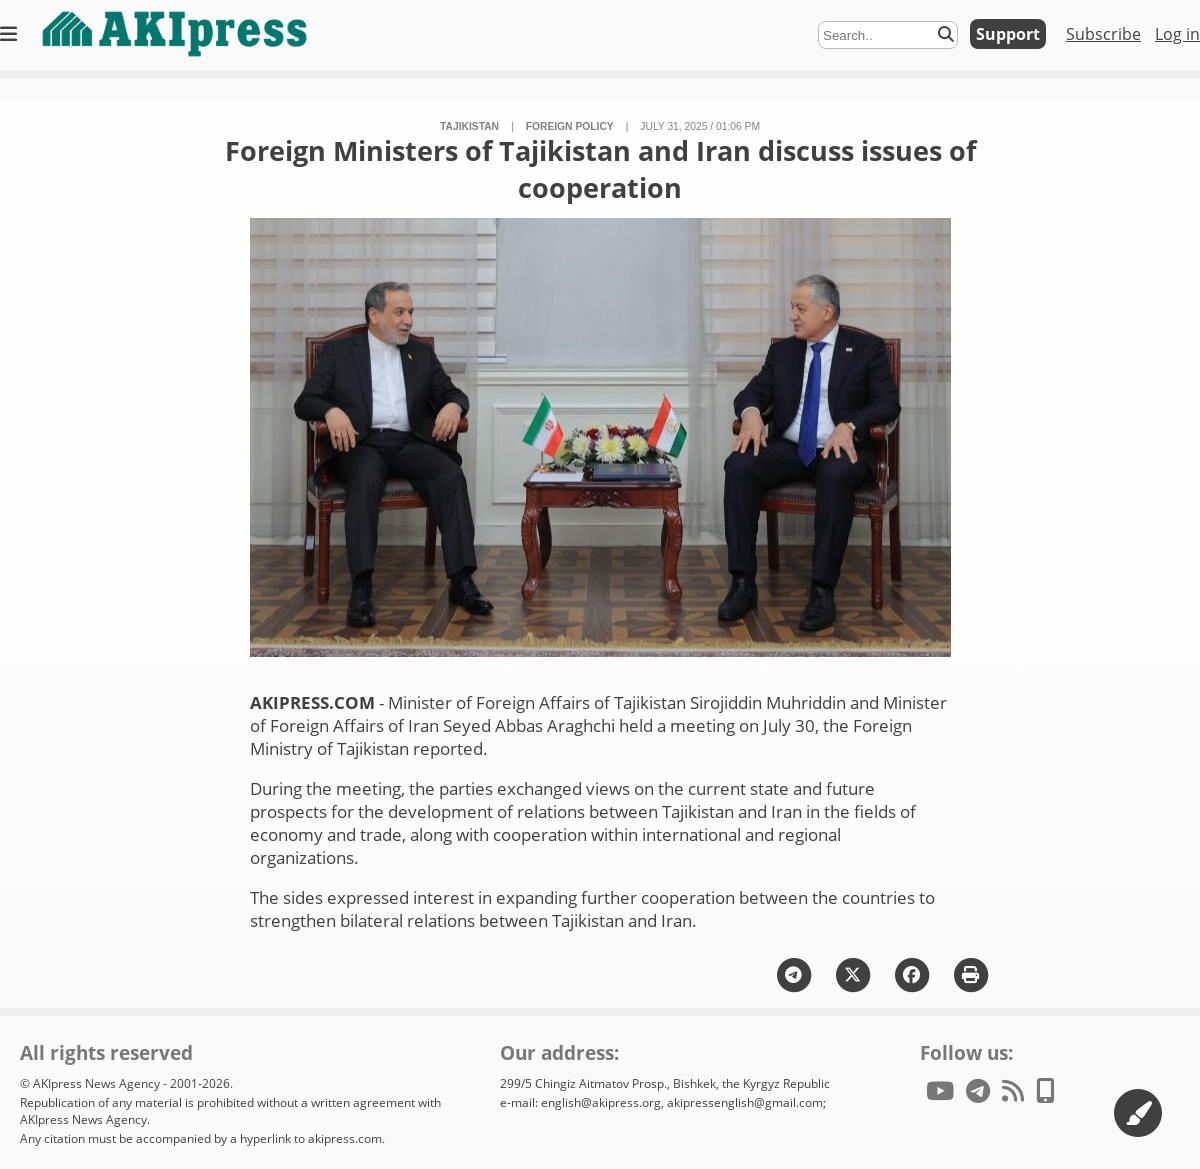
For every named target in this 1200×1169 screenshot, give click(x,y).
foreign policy (570, 126)
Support (1008, 34)
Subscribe (1103, 34)
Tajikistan (469, 126)
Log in (1177, 34)
